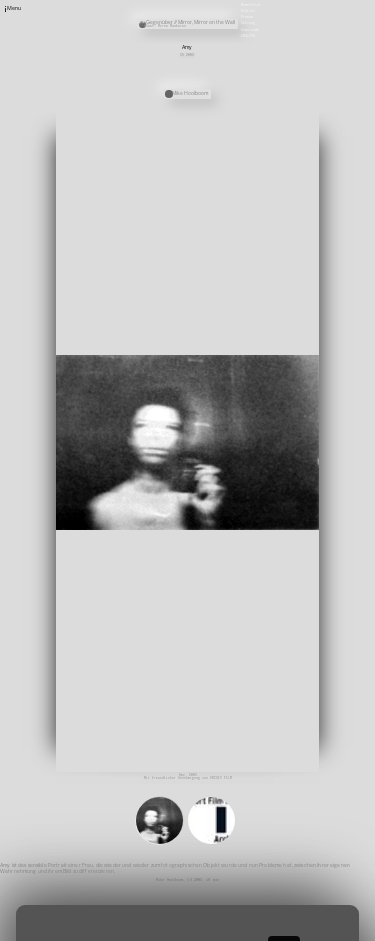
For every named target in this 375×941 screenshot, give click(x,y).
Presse (247, 17)
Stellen (248, 11)
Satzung (248, 23)
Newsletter (251, 4)
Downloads (250, 29)
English (248, 35)
